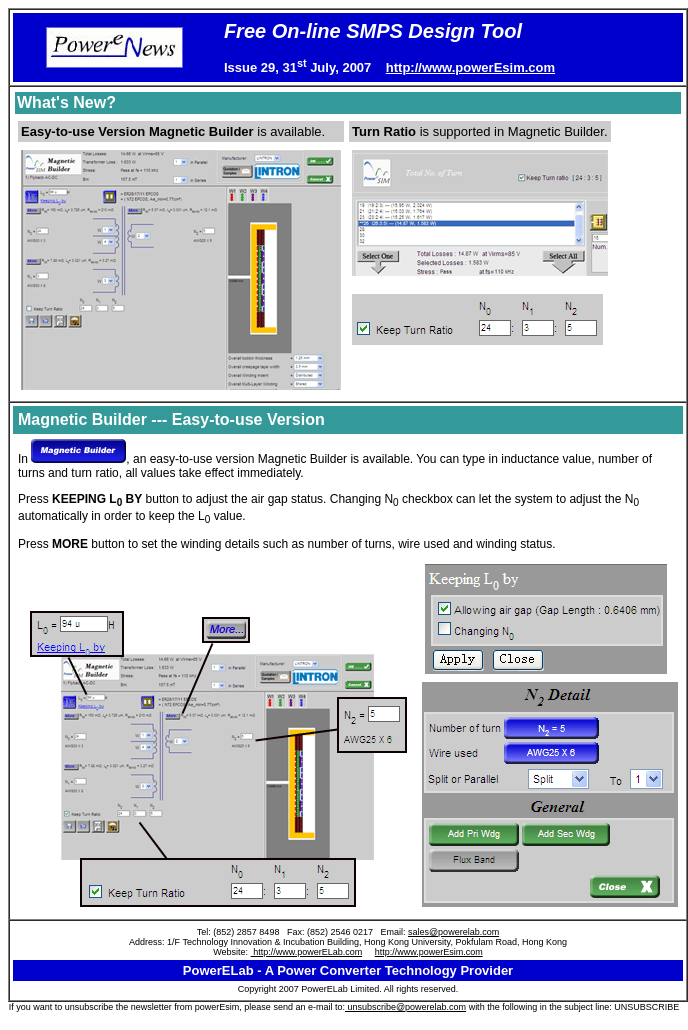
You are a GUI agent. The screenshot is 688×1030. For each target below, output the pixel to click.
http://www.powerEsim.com (470, 67)
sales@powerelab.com (453, 932)
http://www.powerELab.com (307, 952)
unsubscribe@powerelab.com (405, 1007)
